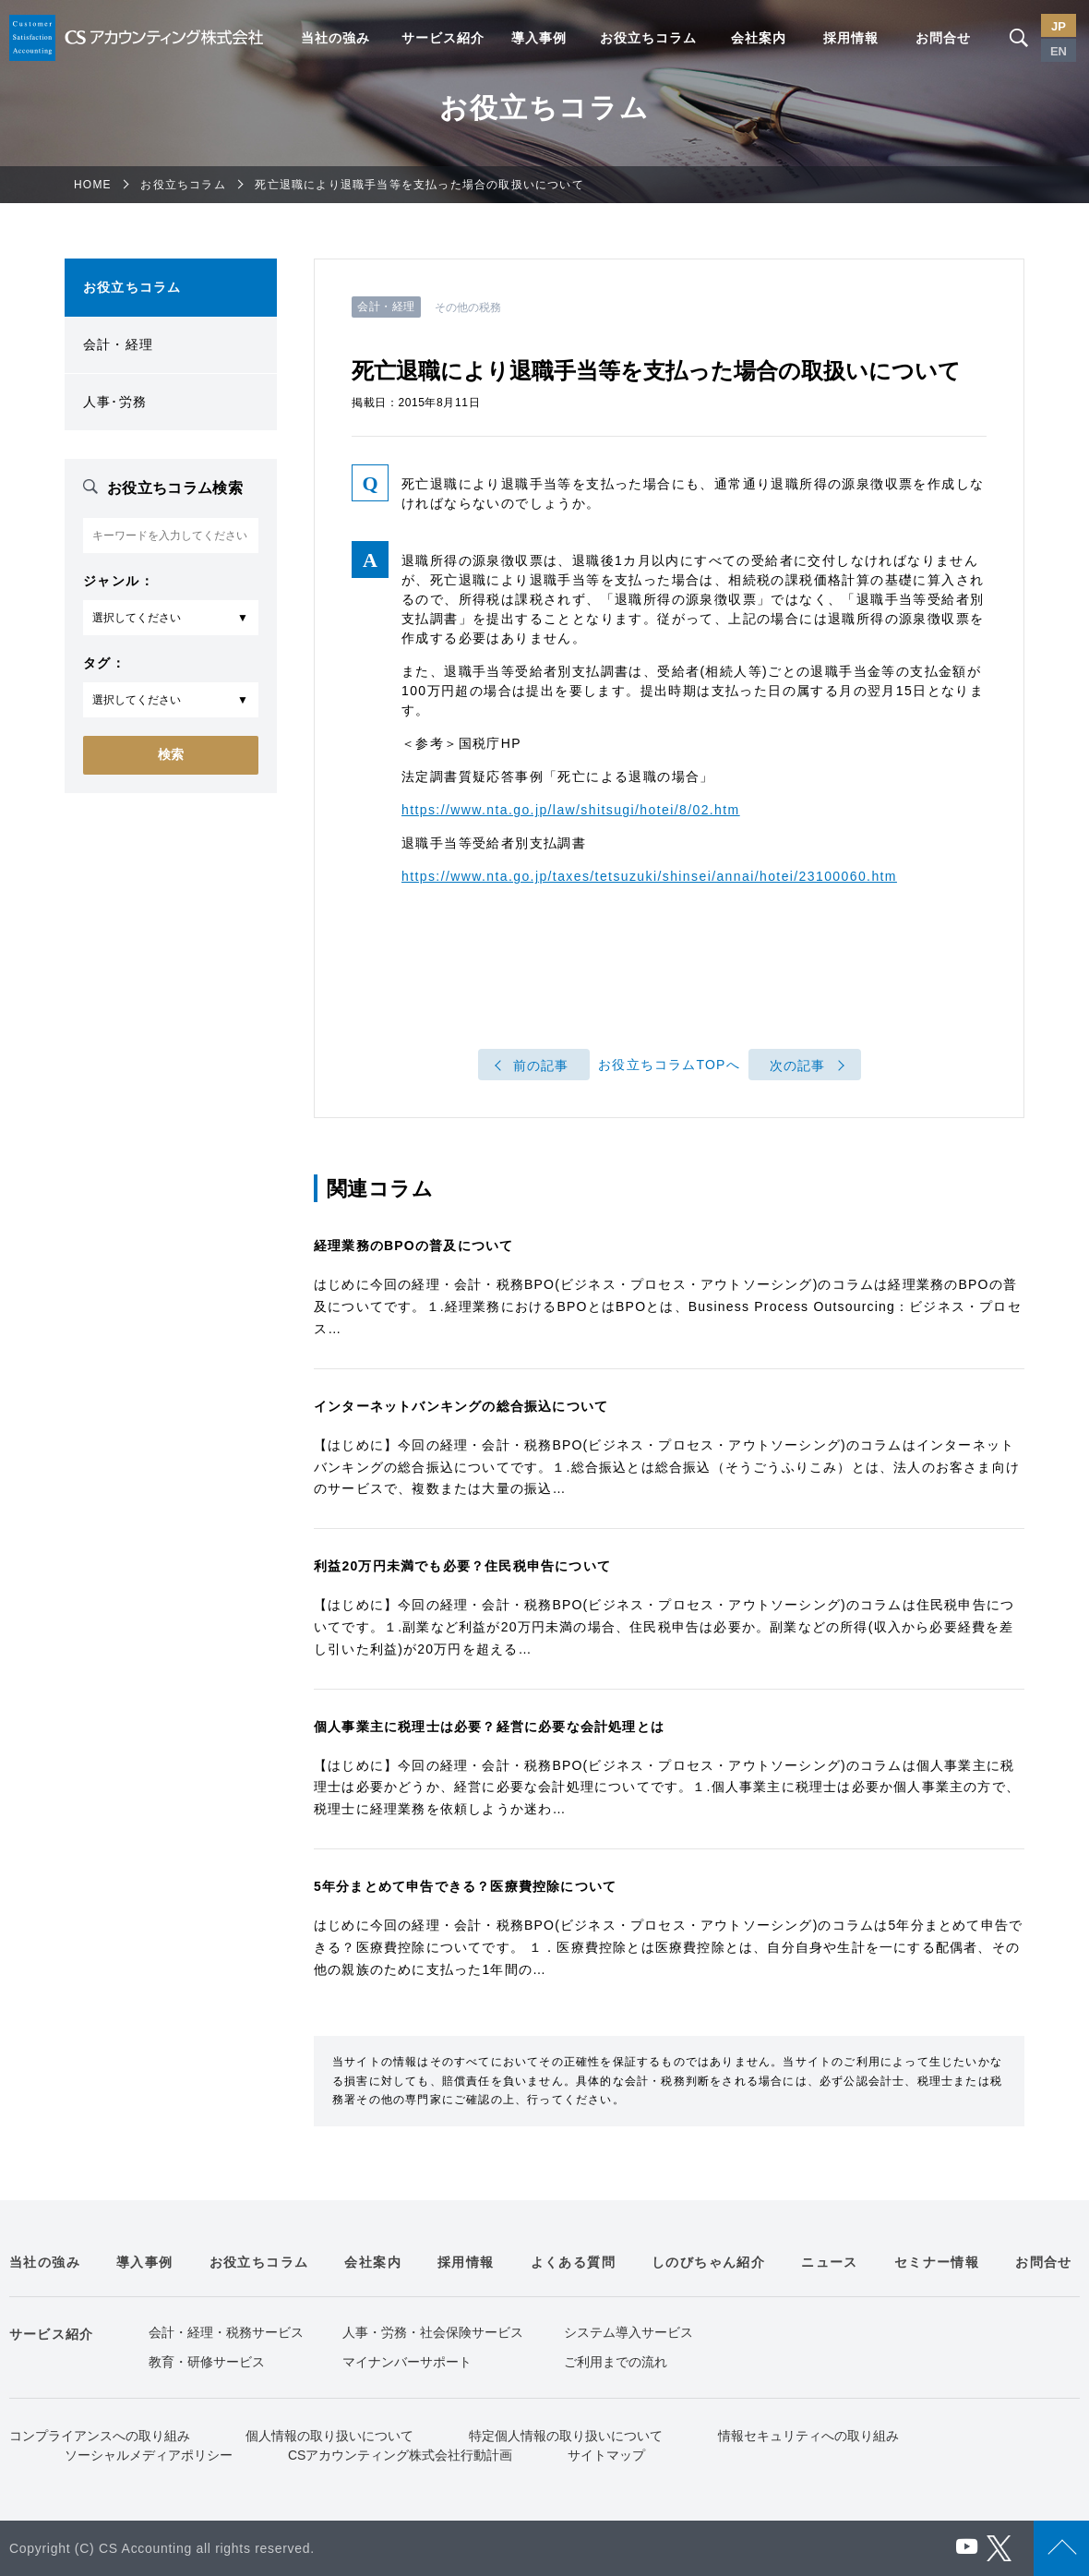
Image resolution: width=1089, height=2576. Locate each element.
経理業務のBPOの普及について (413, 1245)
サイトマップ (606, 2455)
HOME (93, 184)
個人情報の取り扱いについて (329, 2435)
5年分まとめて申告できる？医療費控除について (465, 1886)
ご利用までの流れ (615, 2361)
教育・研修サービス (207, 2361)
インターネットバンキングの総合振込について (461, 1406)
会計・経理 (118, 344)
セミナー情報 (936, 2262)
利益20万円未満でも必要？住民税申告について (462, 1566)
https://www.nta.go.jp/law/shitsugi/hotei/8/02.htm (570, 809)
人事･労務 (115, 401)
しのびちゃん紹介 (708, 2262)
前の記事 (541, 1065)
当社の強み (335, 37)
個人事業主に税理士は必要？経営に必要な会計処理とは (489, 1726)
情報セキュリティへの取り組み (808, 2435)
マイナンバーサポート (407, 2361)
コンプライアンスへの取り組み (99, 2435)
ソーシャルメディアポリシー (149, 2455)
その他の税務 (468, 307)
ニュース (829, 2262)
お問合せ (943, 37)
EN (1058, 51)
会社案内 (758, 37)
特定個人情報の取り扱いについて (566, 2435)
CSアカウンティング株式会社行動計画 (400, 2455)
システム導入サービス (628, 2332)
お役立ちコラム (648, 37)
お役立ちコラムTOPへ (669, 1065)
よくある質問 (573, 2262)
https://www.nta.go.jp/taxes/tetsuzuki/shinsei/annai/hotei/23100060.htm (649, 876)
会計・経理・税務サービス (226, 2332)
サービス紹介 (443, 37)
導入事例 (539, 37)
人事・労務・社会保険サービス (432, 2332)
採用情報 (851, 37)
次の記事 (798, 1065)
